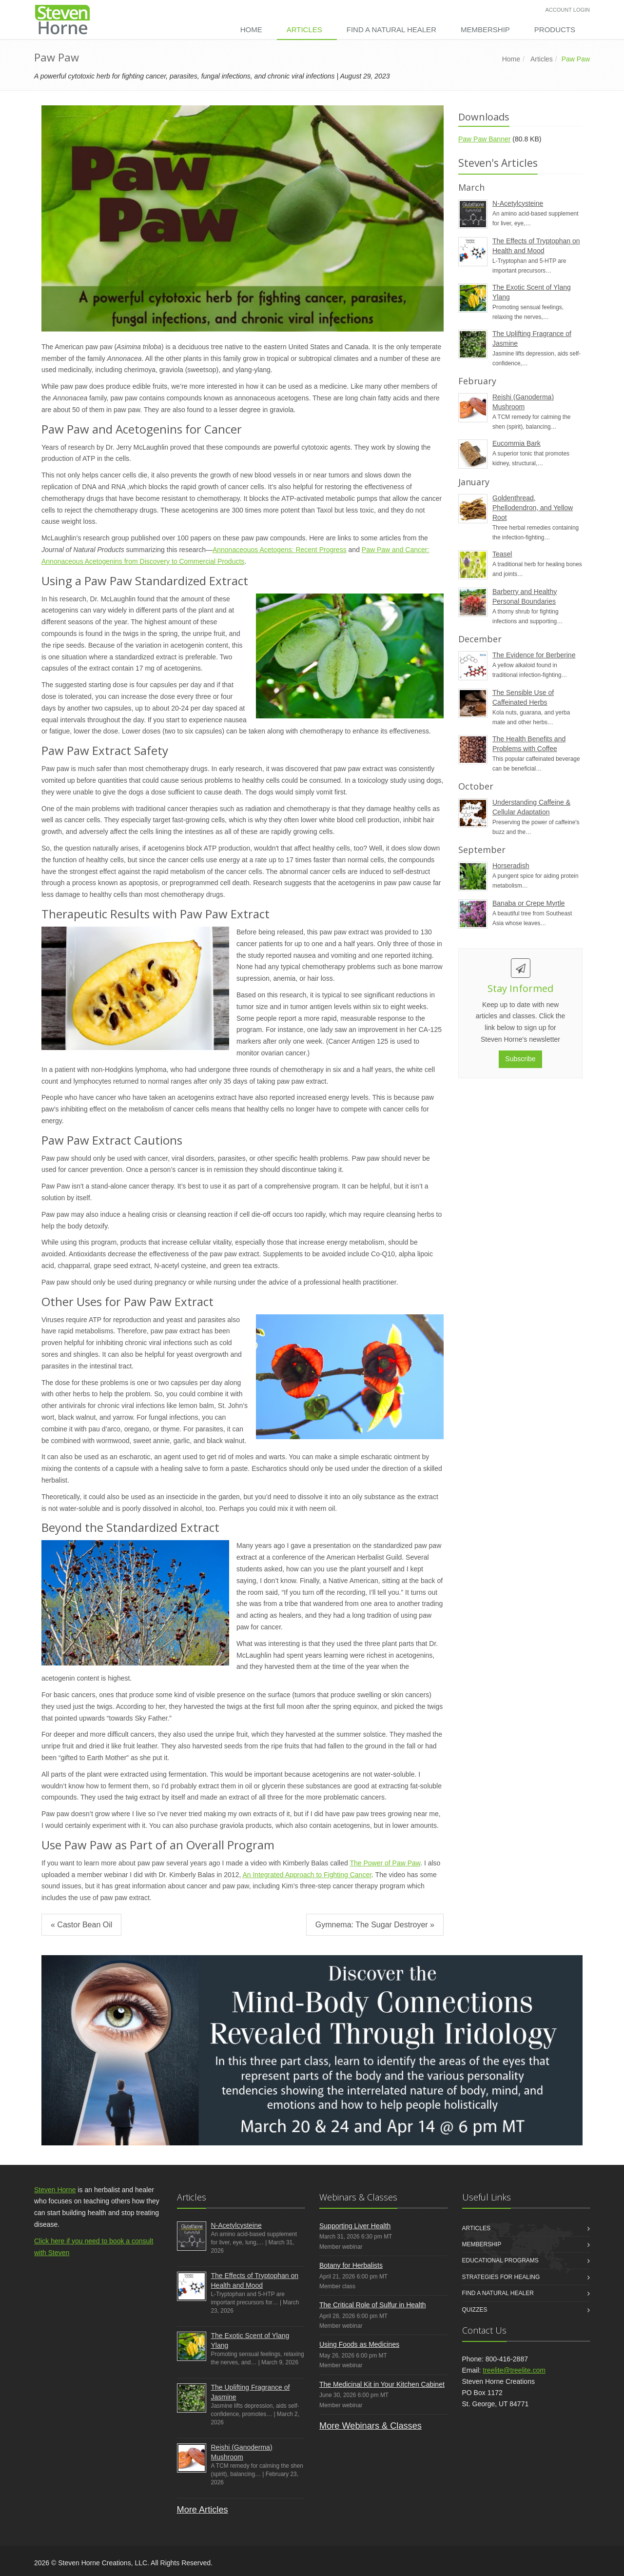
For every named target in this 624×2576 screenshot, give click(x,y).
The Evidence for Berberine (533, 655)
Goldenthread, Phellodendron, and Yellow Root (532, 507)
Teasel (502, 554)
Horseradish (510, 866)
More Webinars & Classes (370, 2426)
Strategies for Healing (501, 2277)
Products (554, 29)
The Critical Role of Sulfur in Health (372, 2305)
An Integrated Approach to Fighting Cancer (306, 1875)
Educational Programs (500, 2260)
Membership (485, 29)
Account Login (568, 10)
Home (251, 29)
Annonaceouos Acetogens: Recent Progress (280, 550)
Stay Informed (520, 988)
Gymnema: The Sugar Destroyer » (374, 1925)
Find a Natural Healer (391, 29)
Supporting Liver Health (354, 2226)
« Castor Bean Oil (81, 1925)
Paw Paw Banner (484, 139)
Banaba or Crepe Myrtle (528, 903)
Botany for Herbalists (351, 2265)
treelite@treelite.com (514, 2370)
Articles (304, 29)
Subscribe (520, 1059)
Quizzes (475, 2309)
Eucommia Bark (516, 443)
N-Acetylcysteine (517, 203)
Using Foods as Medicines (359, 2344)
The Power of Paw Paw (385, 1863)
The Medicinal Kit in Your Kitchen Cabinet (382, 2384)
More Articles (202, 2510)
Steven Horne (55, 2190)
